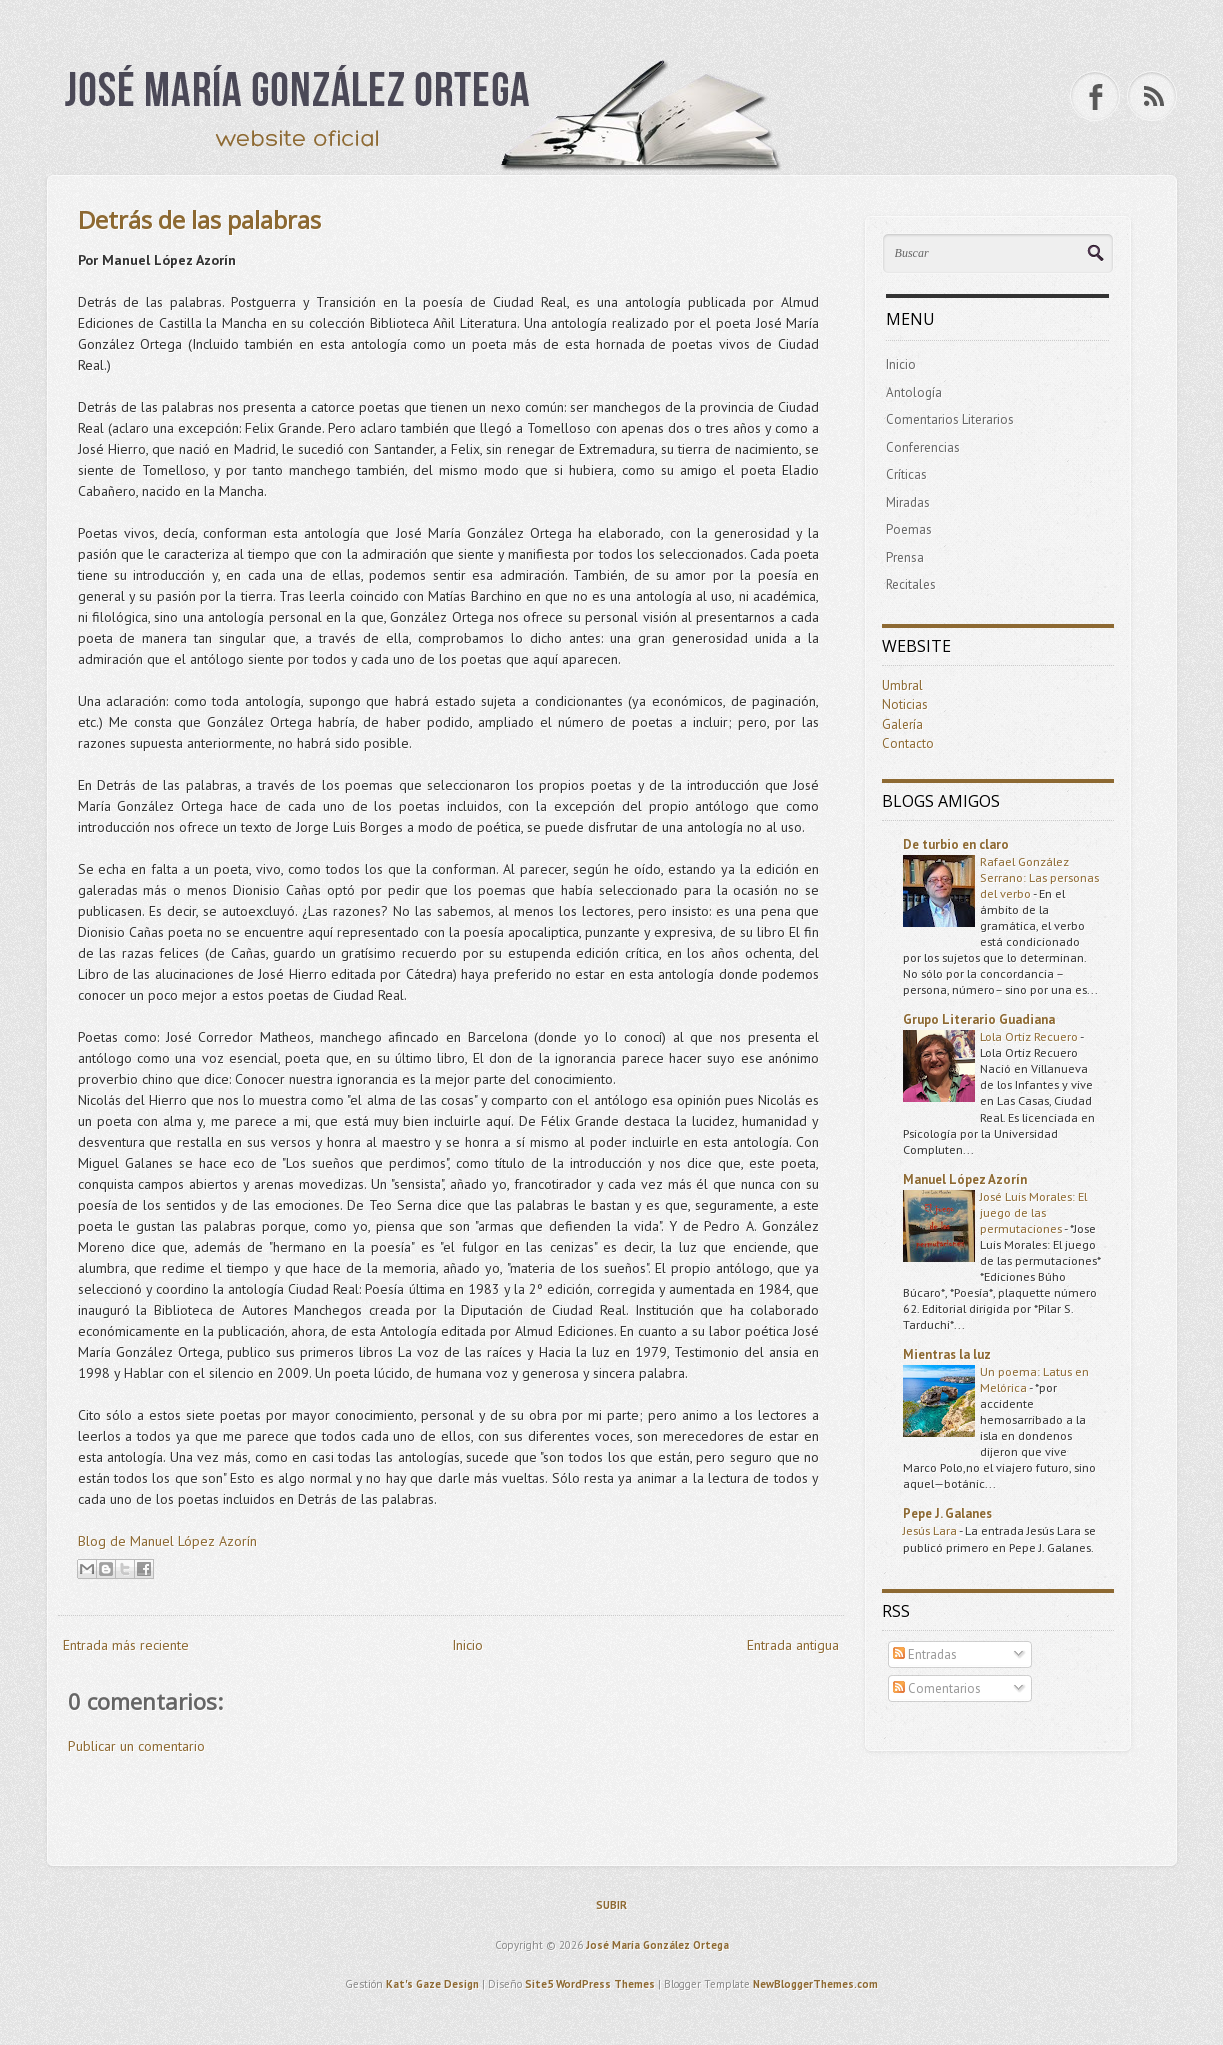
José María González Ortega (657, 1945)
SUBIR (611, 1905)
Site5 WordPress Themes (590, 1984)
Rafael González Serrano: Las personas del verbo (1039, 877)
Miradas (908, 502)
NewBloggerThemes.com (815, 1984)
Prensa (905, 557)
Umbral (902, 685)
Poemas (909, 529)
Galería (902, 724)
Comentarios (937, 1688)
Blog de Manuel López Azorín (167, 1541)
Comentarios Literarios (950, 419)
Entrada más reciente (126, 1645)
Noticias (905, 704)
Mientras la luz (947, 1354)
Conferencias (923, 447)
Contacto (908, 743)
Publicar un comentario (136, 1746)
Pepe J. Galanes (947, 1513)
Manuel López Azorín (965, 1179)
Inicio (467, 1645)
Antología (914, 392)
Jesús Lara (931, 1530)
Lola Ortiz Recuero (1030, 1036)
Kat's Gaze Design (432, 1984)
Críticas (906, 474)
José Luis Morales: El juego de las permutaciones (1033, 1212)
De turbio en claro (956, 844)
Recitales (911, 584)
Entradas (925, 1654)
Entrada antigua (793, 1645)
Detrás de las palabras (199, 219)
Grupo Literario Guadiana (979, 1019)
